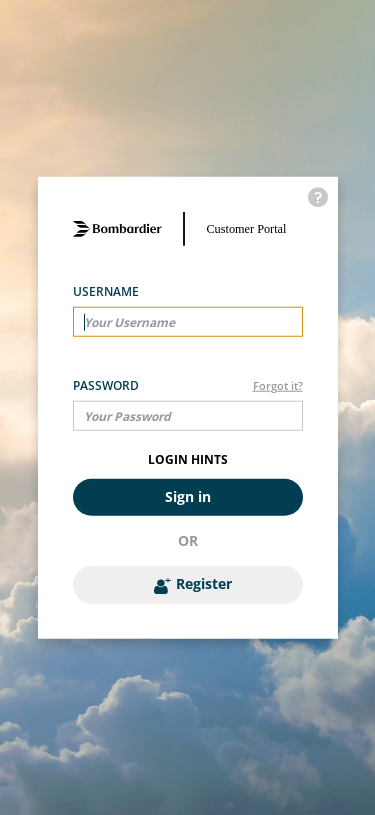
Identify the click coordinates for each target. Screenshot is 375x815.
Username (106, 291)
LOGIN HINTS (188, 459)
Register (193, 584)
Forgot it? (278, 385)
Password (106, 385)
